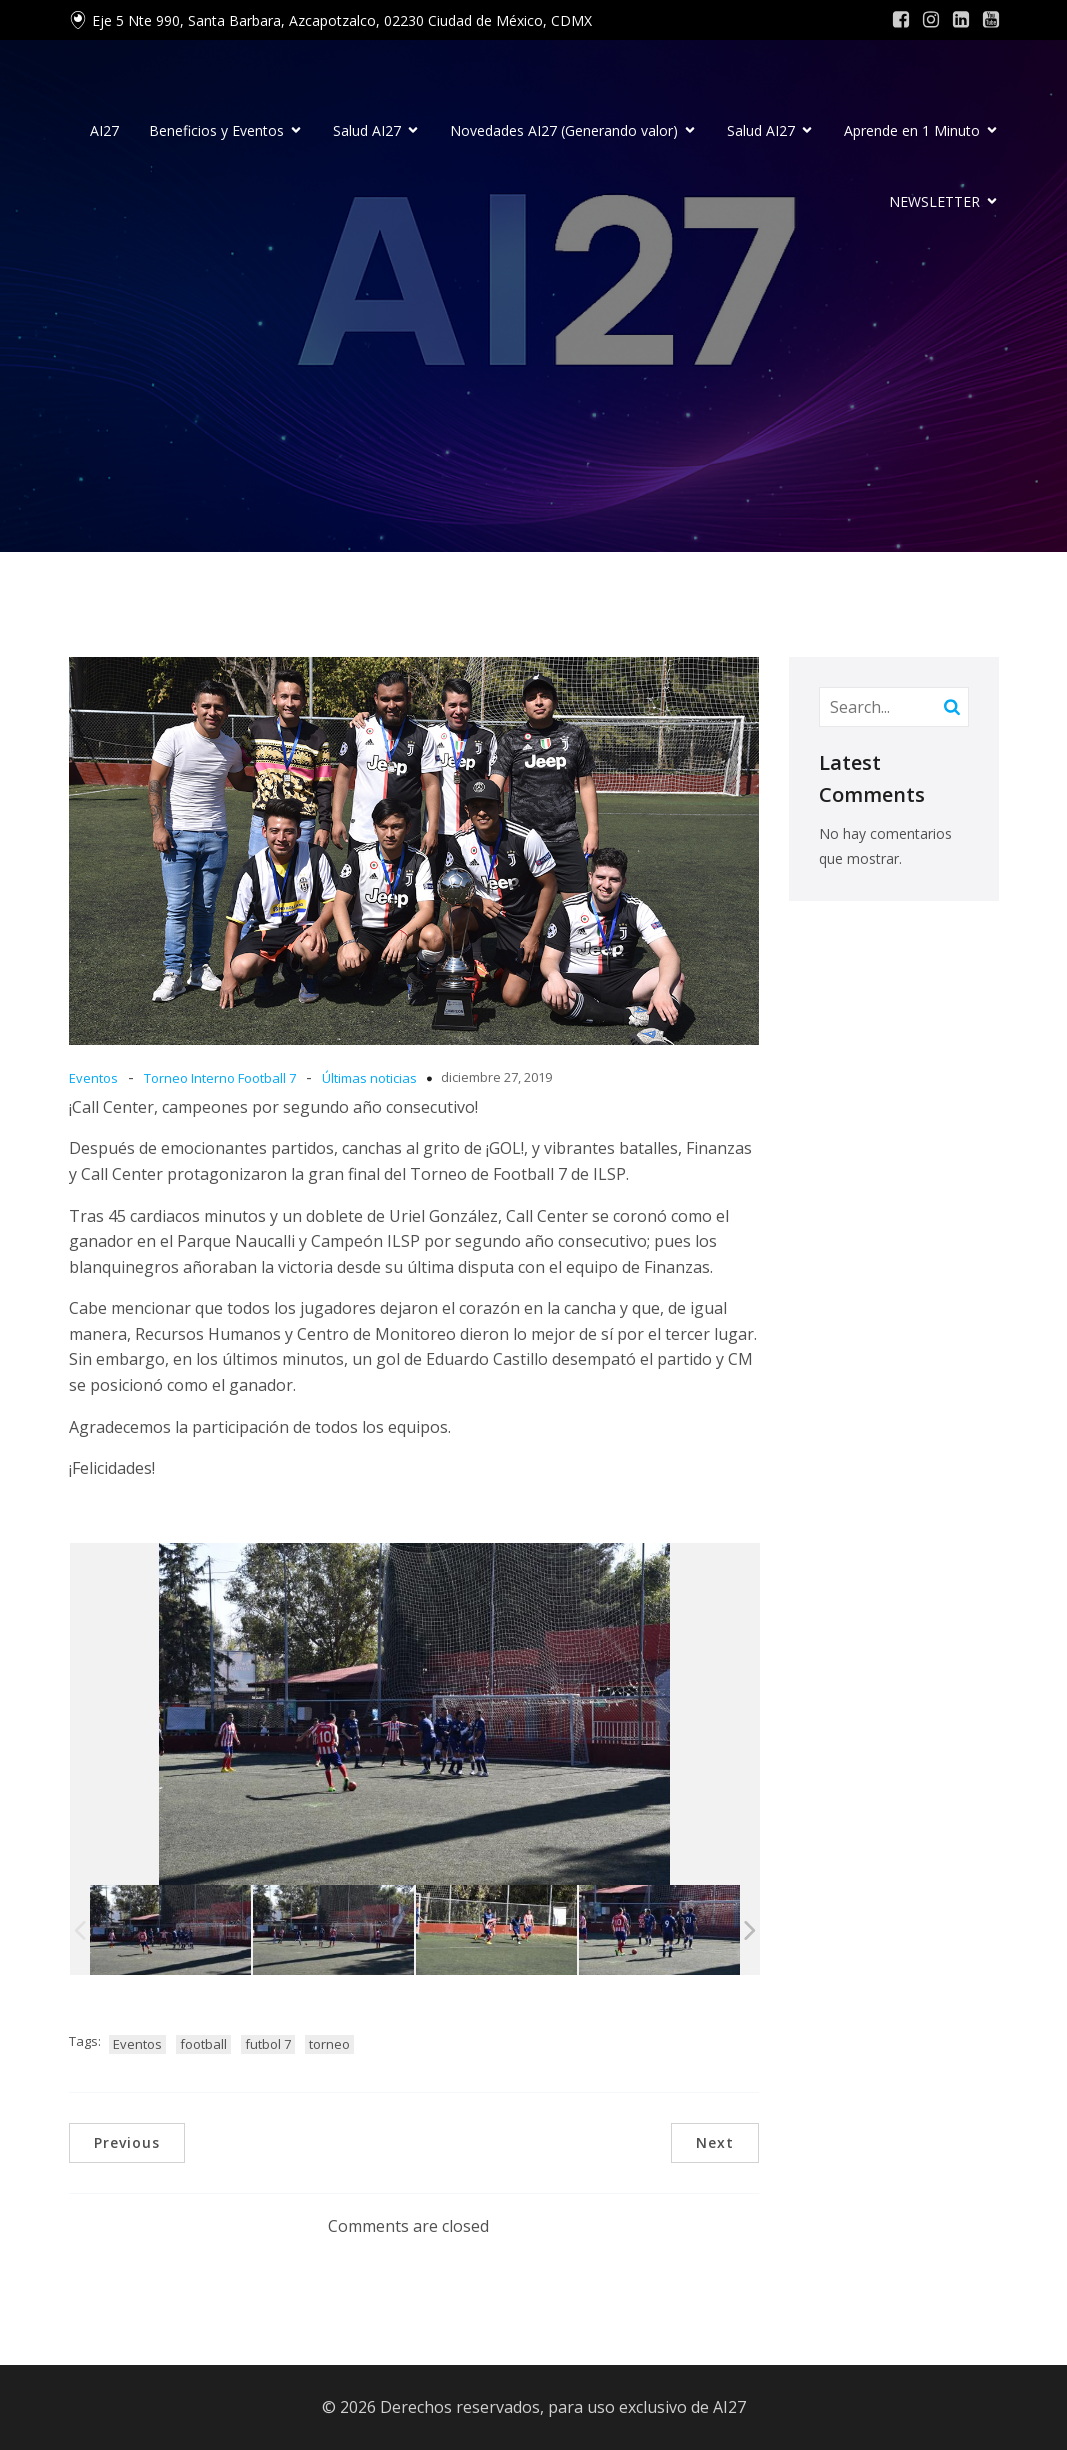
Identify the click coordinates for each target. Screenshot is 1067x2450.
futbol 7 (268, 2044)
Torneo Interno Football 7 (220, 1078)
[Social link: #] (901, 20)
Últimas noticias (369, 1078)
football (203, 2044)
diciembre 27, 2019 (496, 1077)
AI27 (104, 130)
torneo (329, 2044)
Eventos (93, 1078)
